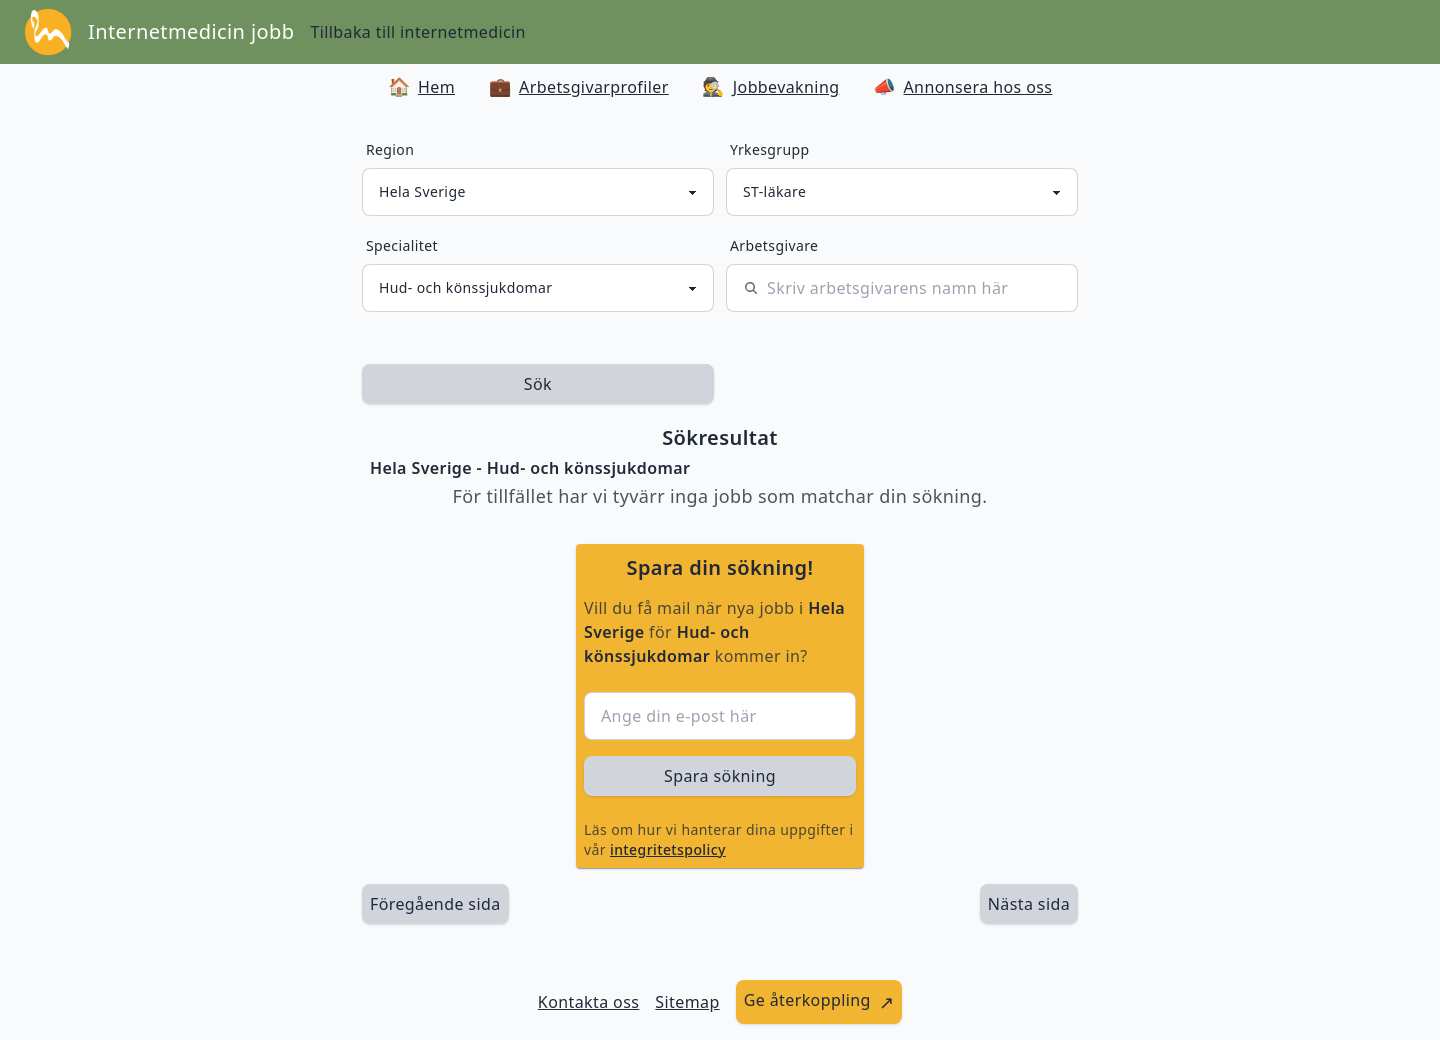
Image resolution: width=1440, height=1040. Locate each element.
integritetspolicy (668, 849)
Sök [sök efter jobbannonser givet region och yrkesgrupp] (538, 384)
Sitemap (687, 1002)
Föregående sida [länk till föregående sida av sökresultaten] (435, 904)
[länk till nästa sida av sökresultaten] (1029, 904)
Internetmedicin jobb (191, 31)
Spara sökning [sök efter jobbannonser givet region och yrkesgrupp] (720, 776)
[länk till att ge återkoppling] (819, 1002)
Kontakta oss (589, 1002)
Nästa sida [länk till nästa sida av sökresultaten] (1029, 904)
